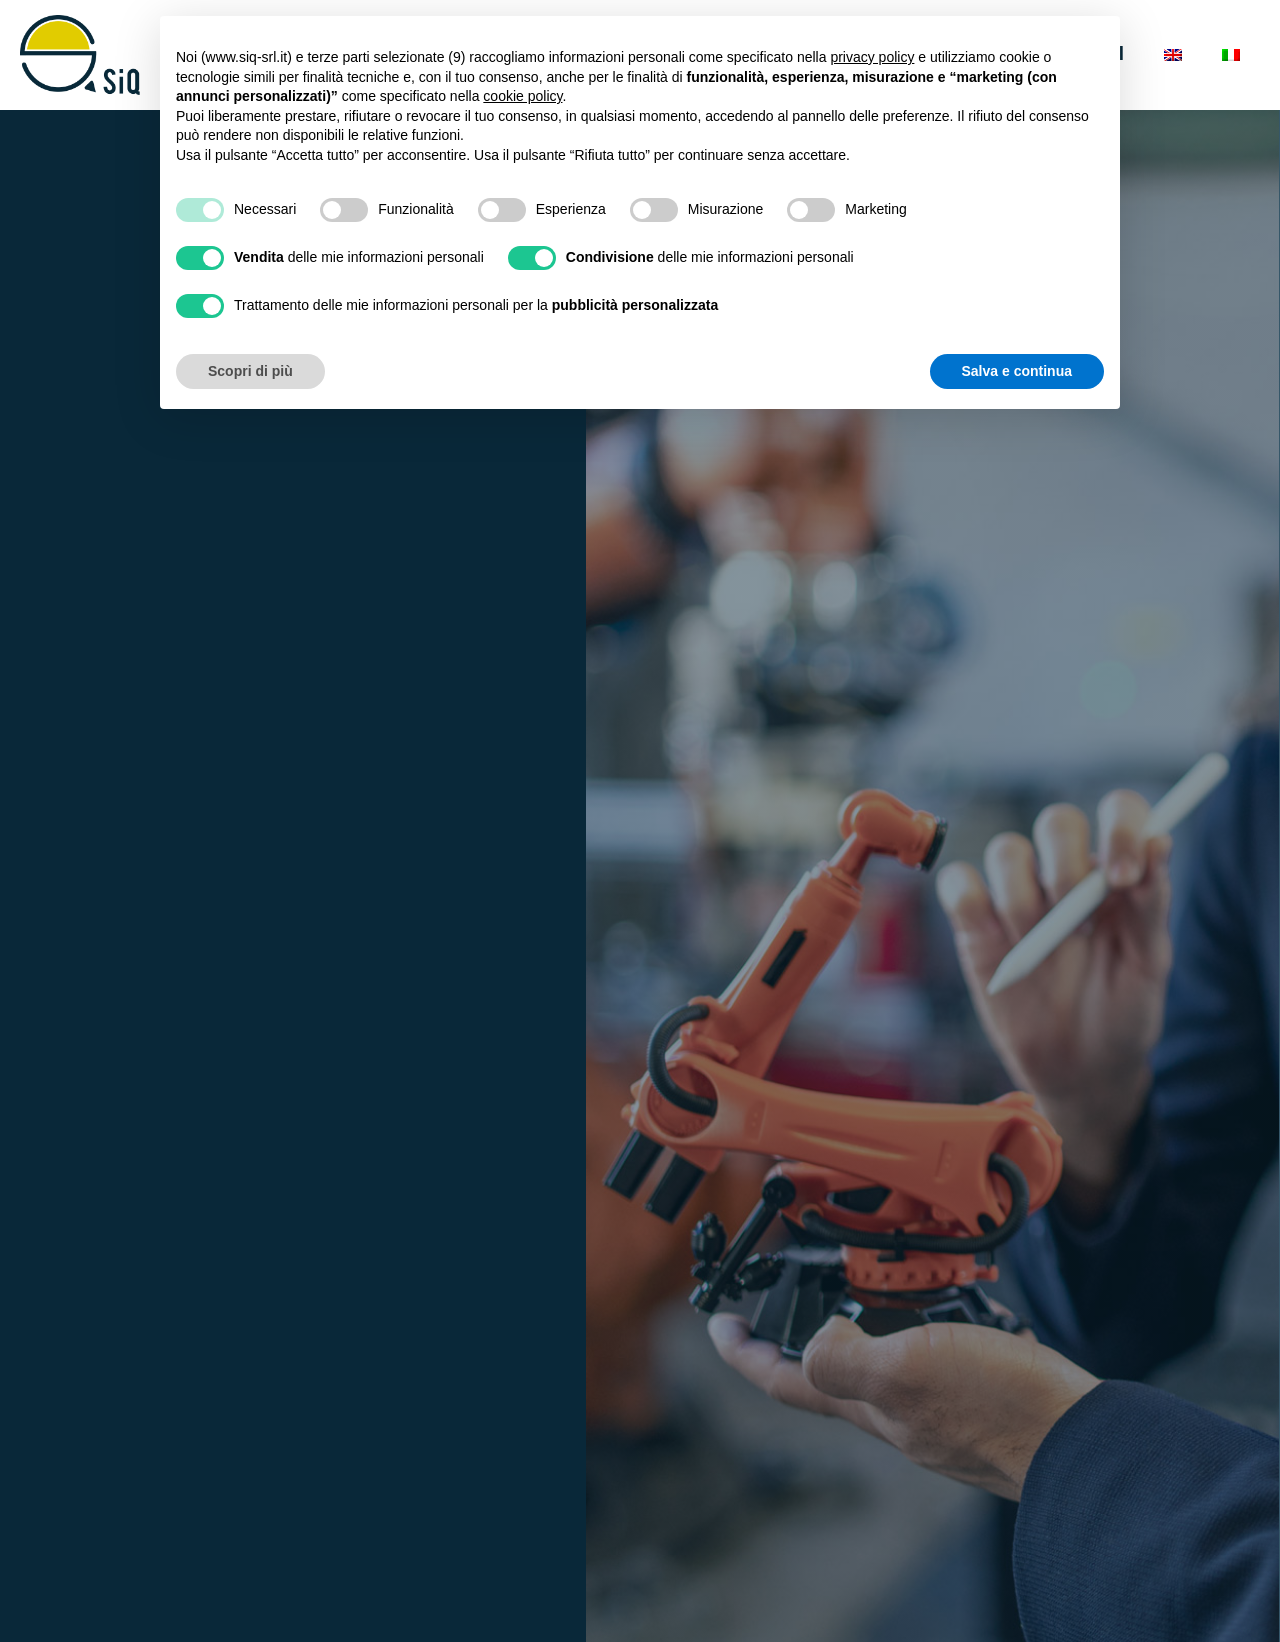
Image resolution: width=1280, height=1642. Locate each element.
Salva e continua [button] (1017, 371)
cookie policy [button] (522, 96)
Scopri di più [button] (250, 371)
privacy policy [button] (872, 57)
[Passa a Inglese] (1173, 55)
